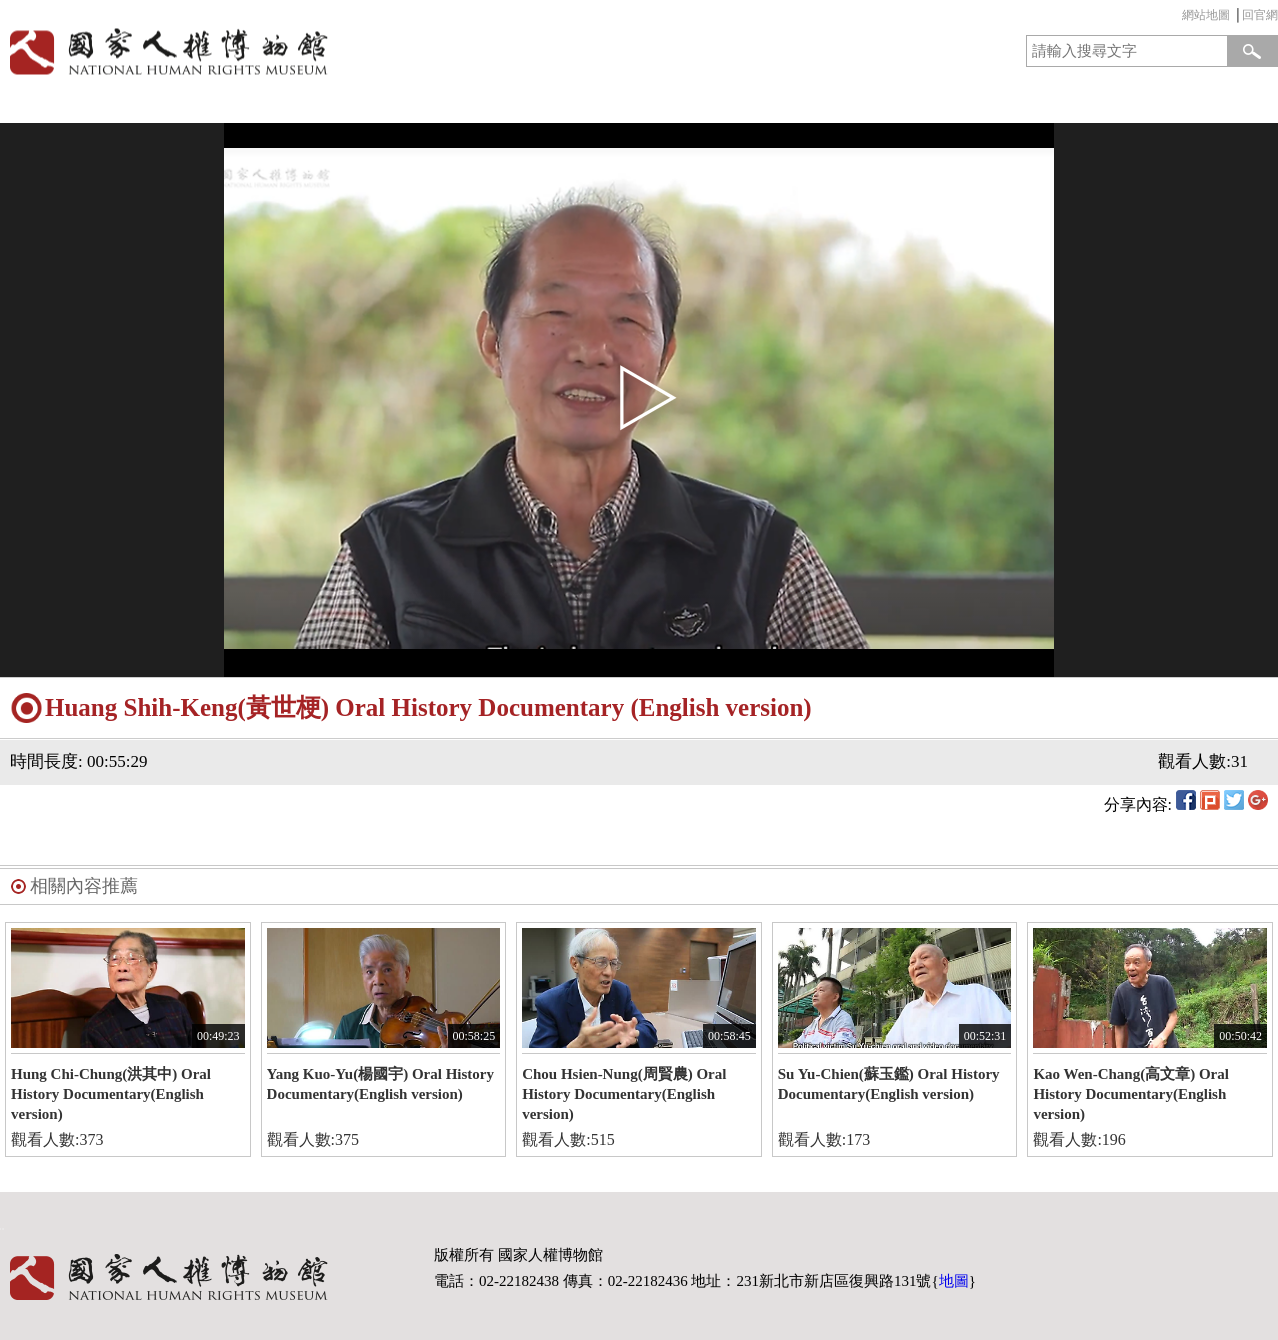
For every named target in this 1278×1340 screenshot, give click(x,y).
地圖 (954, 1281)
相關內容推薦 (84, 886)
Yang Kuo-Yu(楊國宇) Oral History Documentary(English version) (380, 1084)
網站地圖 (1206, 15)
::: (1177, 17)
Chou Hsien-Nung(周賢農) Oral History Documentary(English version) (624, 1094)
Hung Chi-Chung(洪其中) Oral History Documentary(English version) (111, 1094)
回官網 (1260, 15)
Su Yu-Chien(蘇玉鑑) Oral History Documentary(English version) (889, 1084)
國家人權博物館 (313, 51)
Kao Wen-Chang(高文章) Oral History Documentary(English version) (1131, 1094)
